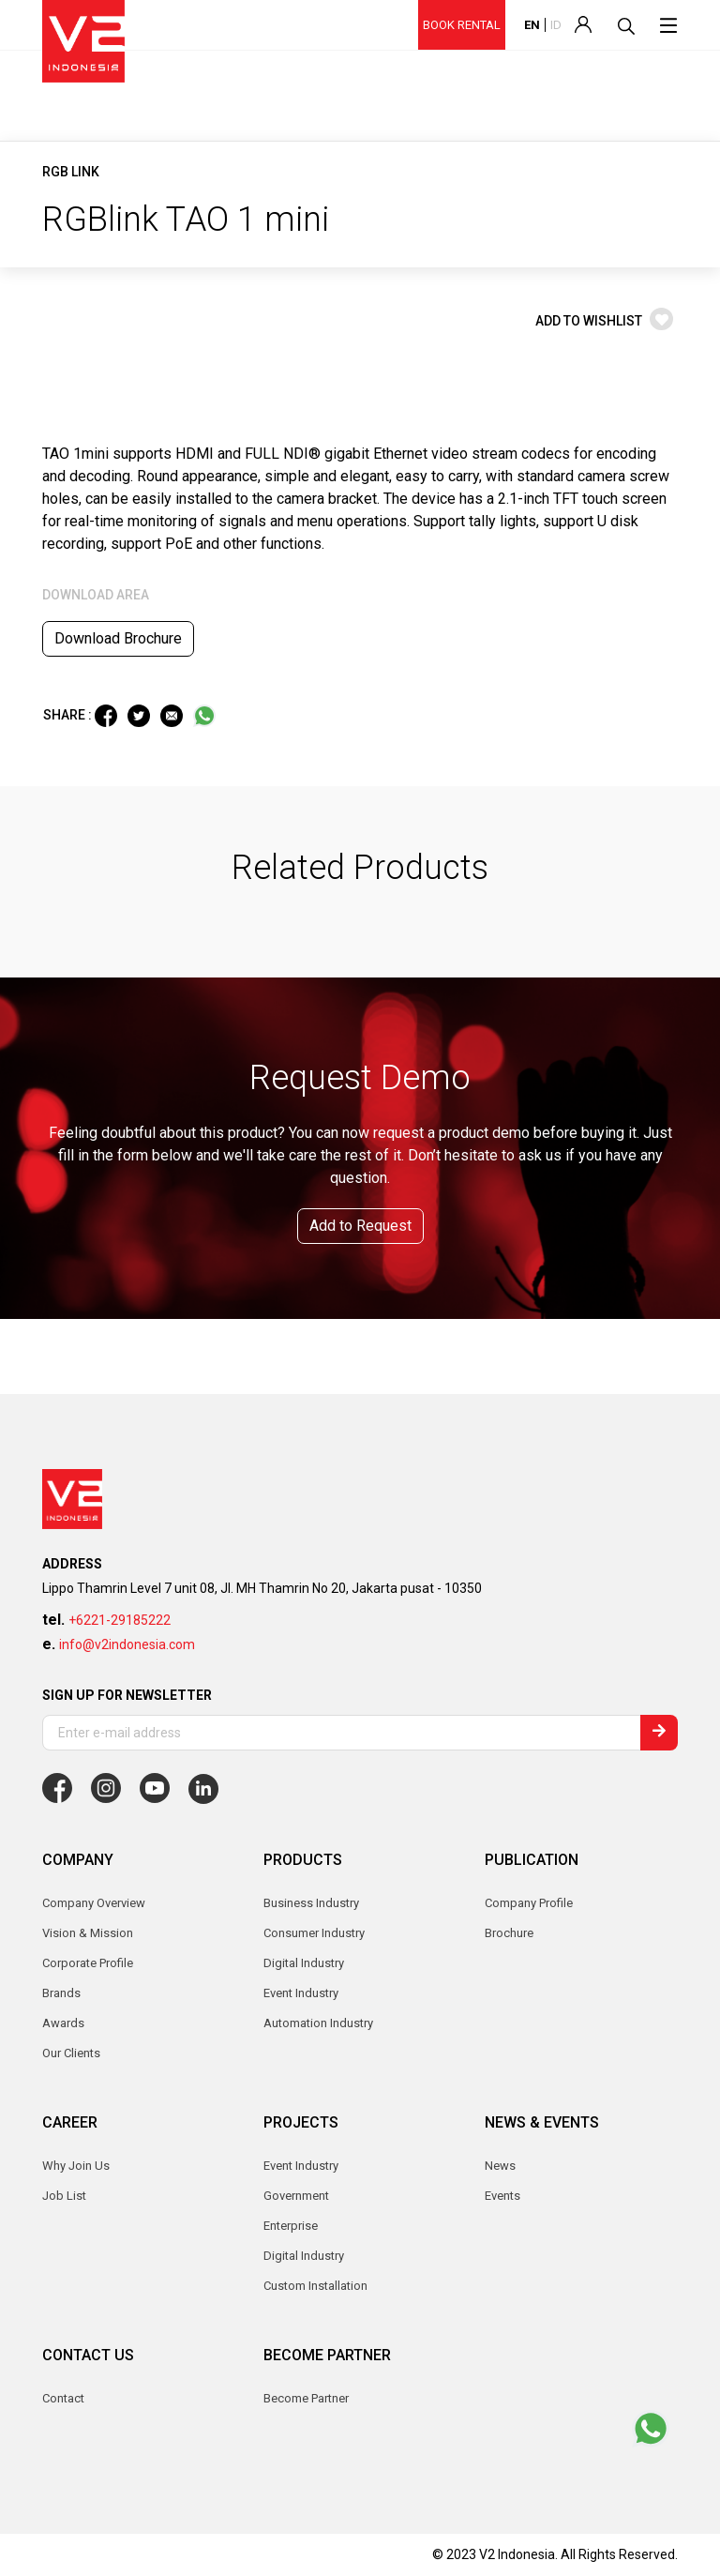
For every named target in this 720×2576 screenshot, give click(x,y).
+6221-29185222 (119, 1620)
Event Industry (300, 2166)
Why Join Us (76, 2166)
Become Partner (306, 2398)
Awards (63, 2023)
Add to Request (360, 1226)
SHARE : (69, 714)
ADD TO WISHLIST (604, 320)
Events (502, 2196)
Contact (63, 2398)
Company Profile (529, 1903)
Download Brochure (118, 638)
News (500, 2166)
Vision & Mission (87, 1933)
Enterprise (290, 2226)
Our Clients (71, 2053)
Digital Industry (303, 2256)
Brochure (509, 1933)
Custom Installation (315, 2286)
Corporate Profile (87, 1963)
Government (296, 2196)
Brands (61, 1993)
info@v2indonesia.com (127, 1644)
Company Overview (93, 1903)
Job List (64, 2196)
